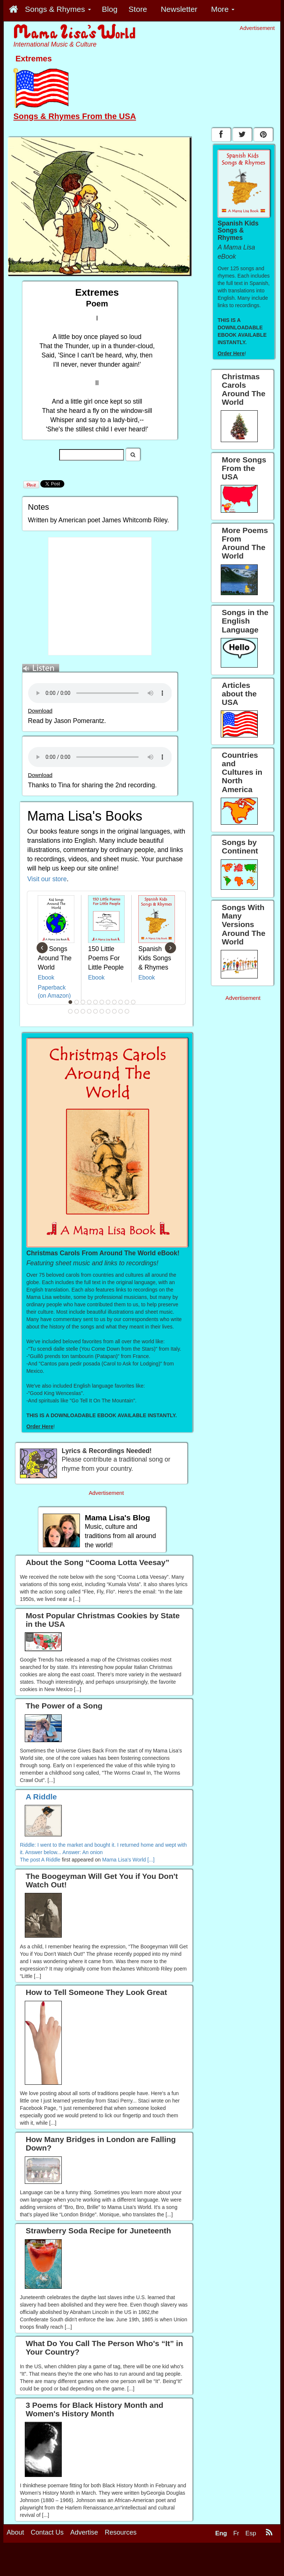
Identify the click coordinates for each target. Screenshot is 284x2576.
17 (102, 1011)
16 (96, 1011)
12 (70, 1011)
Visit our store (47, 879)
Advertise (84, 2532)
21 (127, 1011)
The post (30, 1860)
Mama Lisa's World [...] (128, 1860)
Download (40, 711)
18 (108, 1011)
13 (77, 1011)
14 (83, 1011)
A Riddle (50, 1860)
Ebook (46, 977)
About (15, 2532)
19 (114, 1011)
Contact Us (47, 2532)
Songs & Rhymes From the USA (74, 116)
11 (133, 1002)
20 (121, 1011)
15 (89, 1011)
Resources (120, 2532)
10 (127, 1002)
